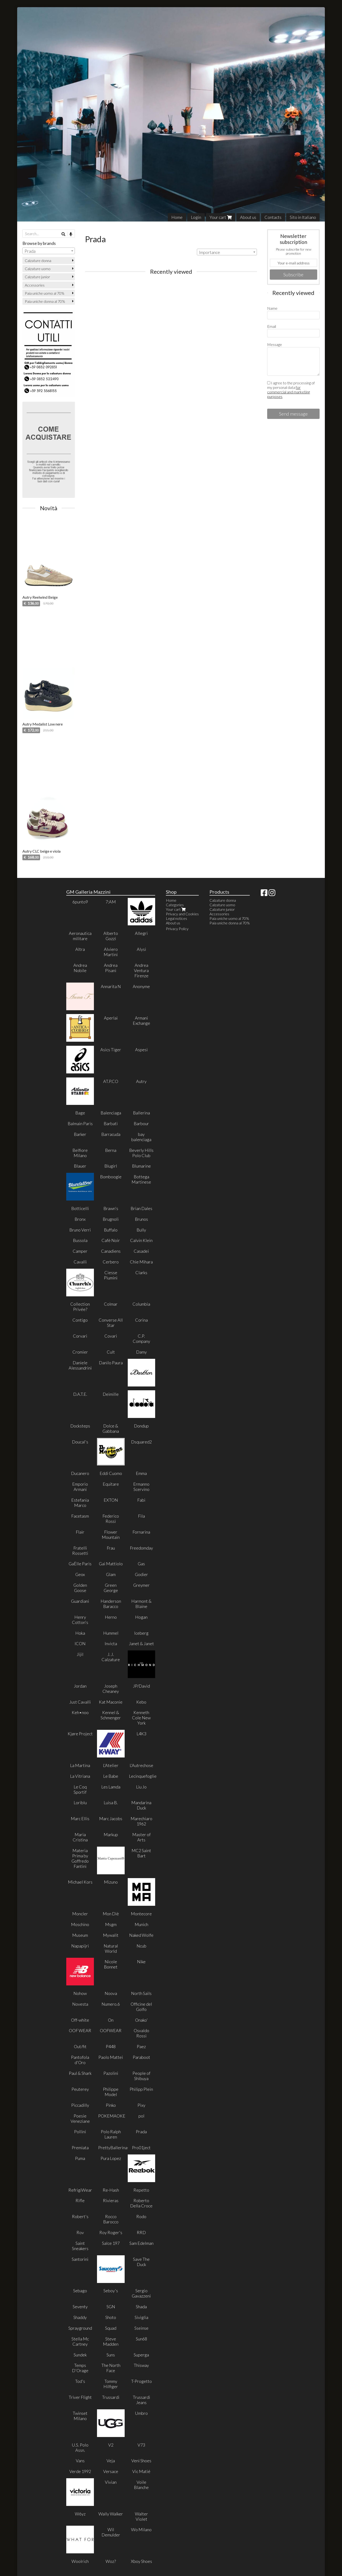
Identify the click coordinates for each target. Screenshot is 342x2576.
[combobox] (227, 252)
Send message (293, 414)
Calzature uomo (38, 268)
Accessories (35, 285)
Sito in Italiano (303, 217)
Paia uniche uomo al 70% (44, 293)
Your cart (220, 217)
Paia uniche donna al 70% (45, 301)
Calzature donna (38, 260)
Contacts (273, 217)
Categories (175, 904)
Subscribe (293, 274)
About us (248, 217)
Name (272, 308)
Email (271, 326)
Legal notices (176, 918)
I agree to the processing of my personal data (291, 390)
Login (196, 217)
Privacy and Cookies (182, 914)
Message (274, 344)
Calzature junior (37, 276)
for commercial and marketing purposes (288, 392)
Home (177, 217)
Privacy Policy (177, 928)
